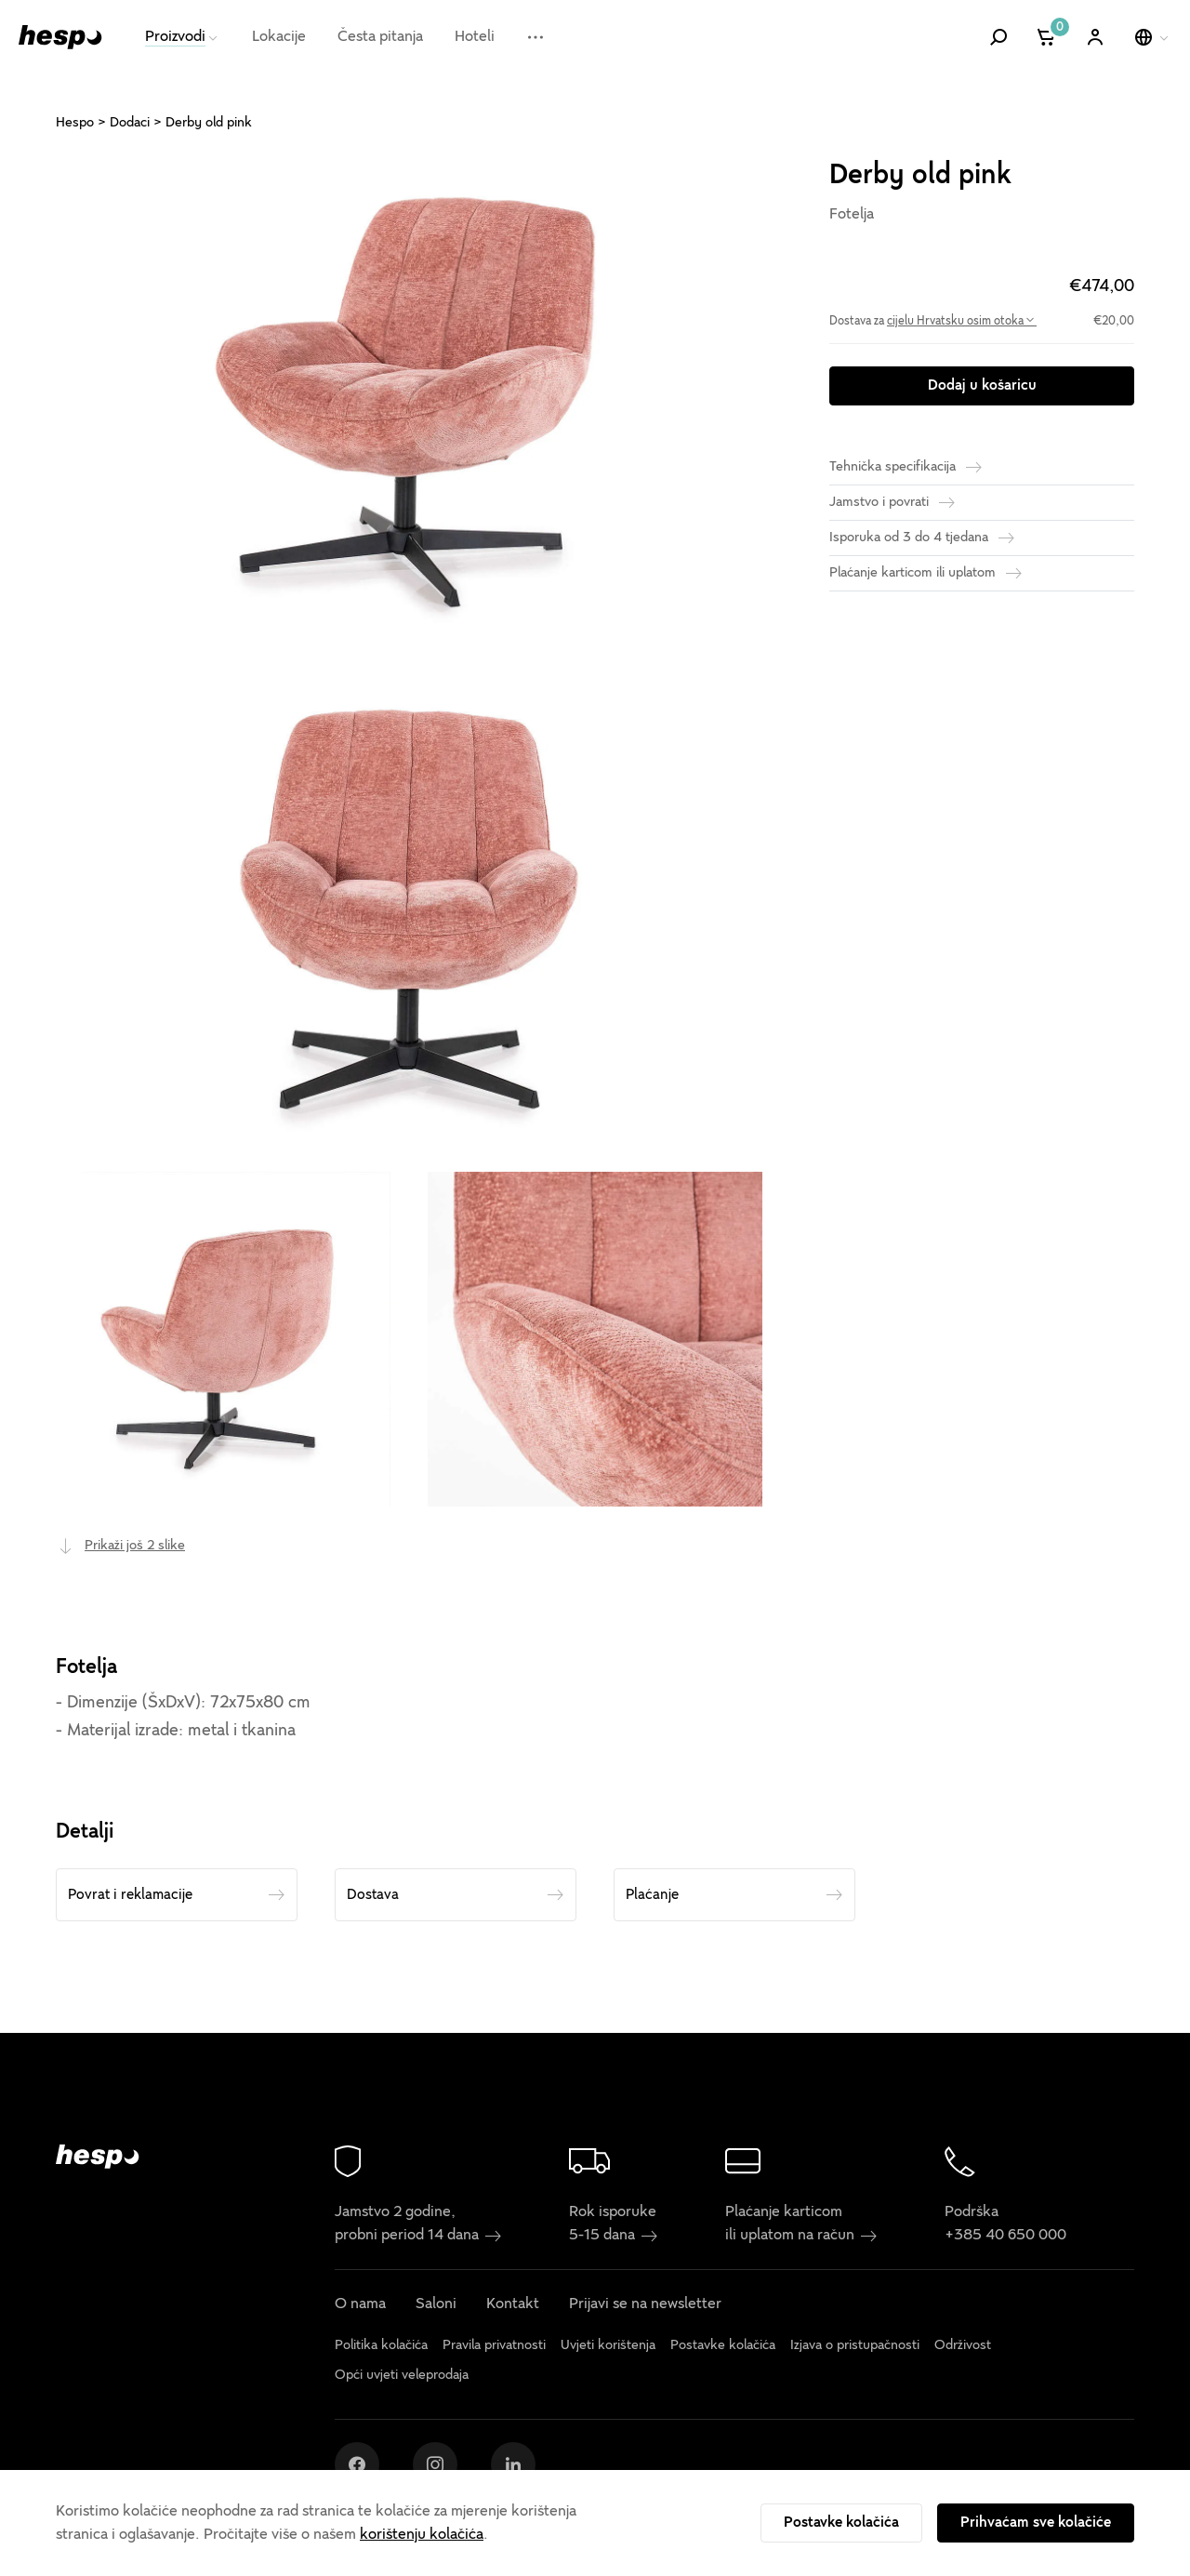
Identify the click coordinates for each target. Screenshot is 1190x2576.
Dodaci (130, 122)
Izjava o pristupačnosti (854, 2344)
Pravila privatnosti (494, 2344)
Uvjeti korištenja (608, 2344)
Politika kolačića (381, 2344)
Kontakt (512, 2303)
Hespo (75, 122)
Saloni (436, 2303)
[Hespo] (60, 37)
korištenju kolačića (421, 2534)
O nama (360, 2303)
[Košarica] (1047, 37)
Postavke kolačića (841, 2522)
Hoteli (475, 36)
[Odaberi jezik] (1152, 37)
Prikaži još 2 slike (135, 1545)
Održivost (962, 2344)
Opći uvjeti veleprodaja (402, 2375)
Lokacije (279, 36)
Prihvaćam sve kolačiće (1035, 2522)
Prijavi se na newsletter (645, 2303)
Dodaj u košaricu (982, 385)
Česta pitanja (380, 36)
